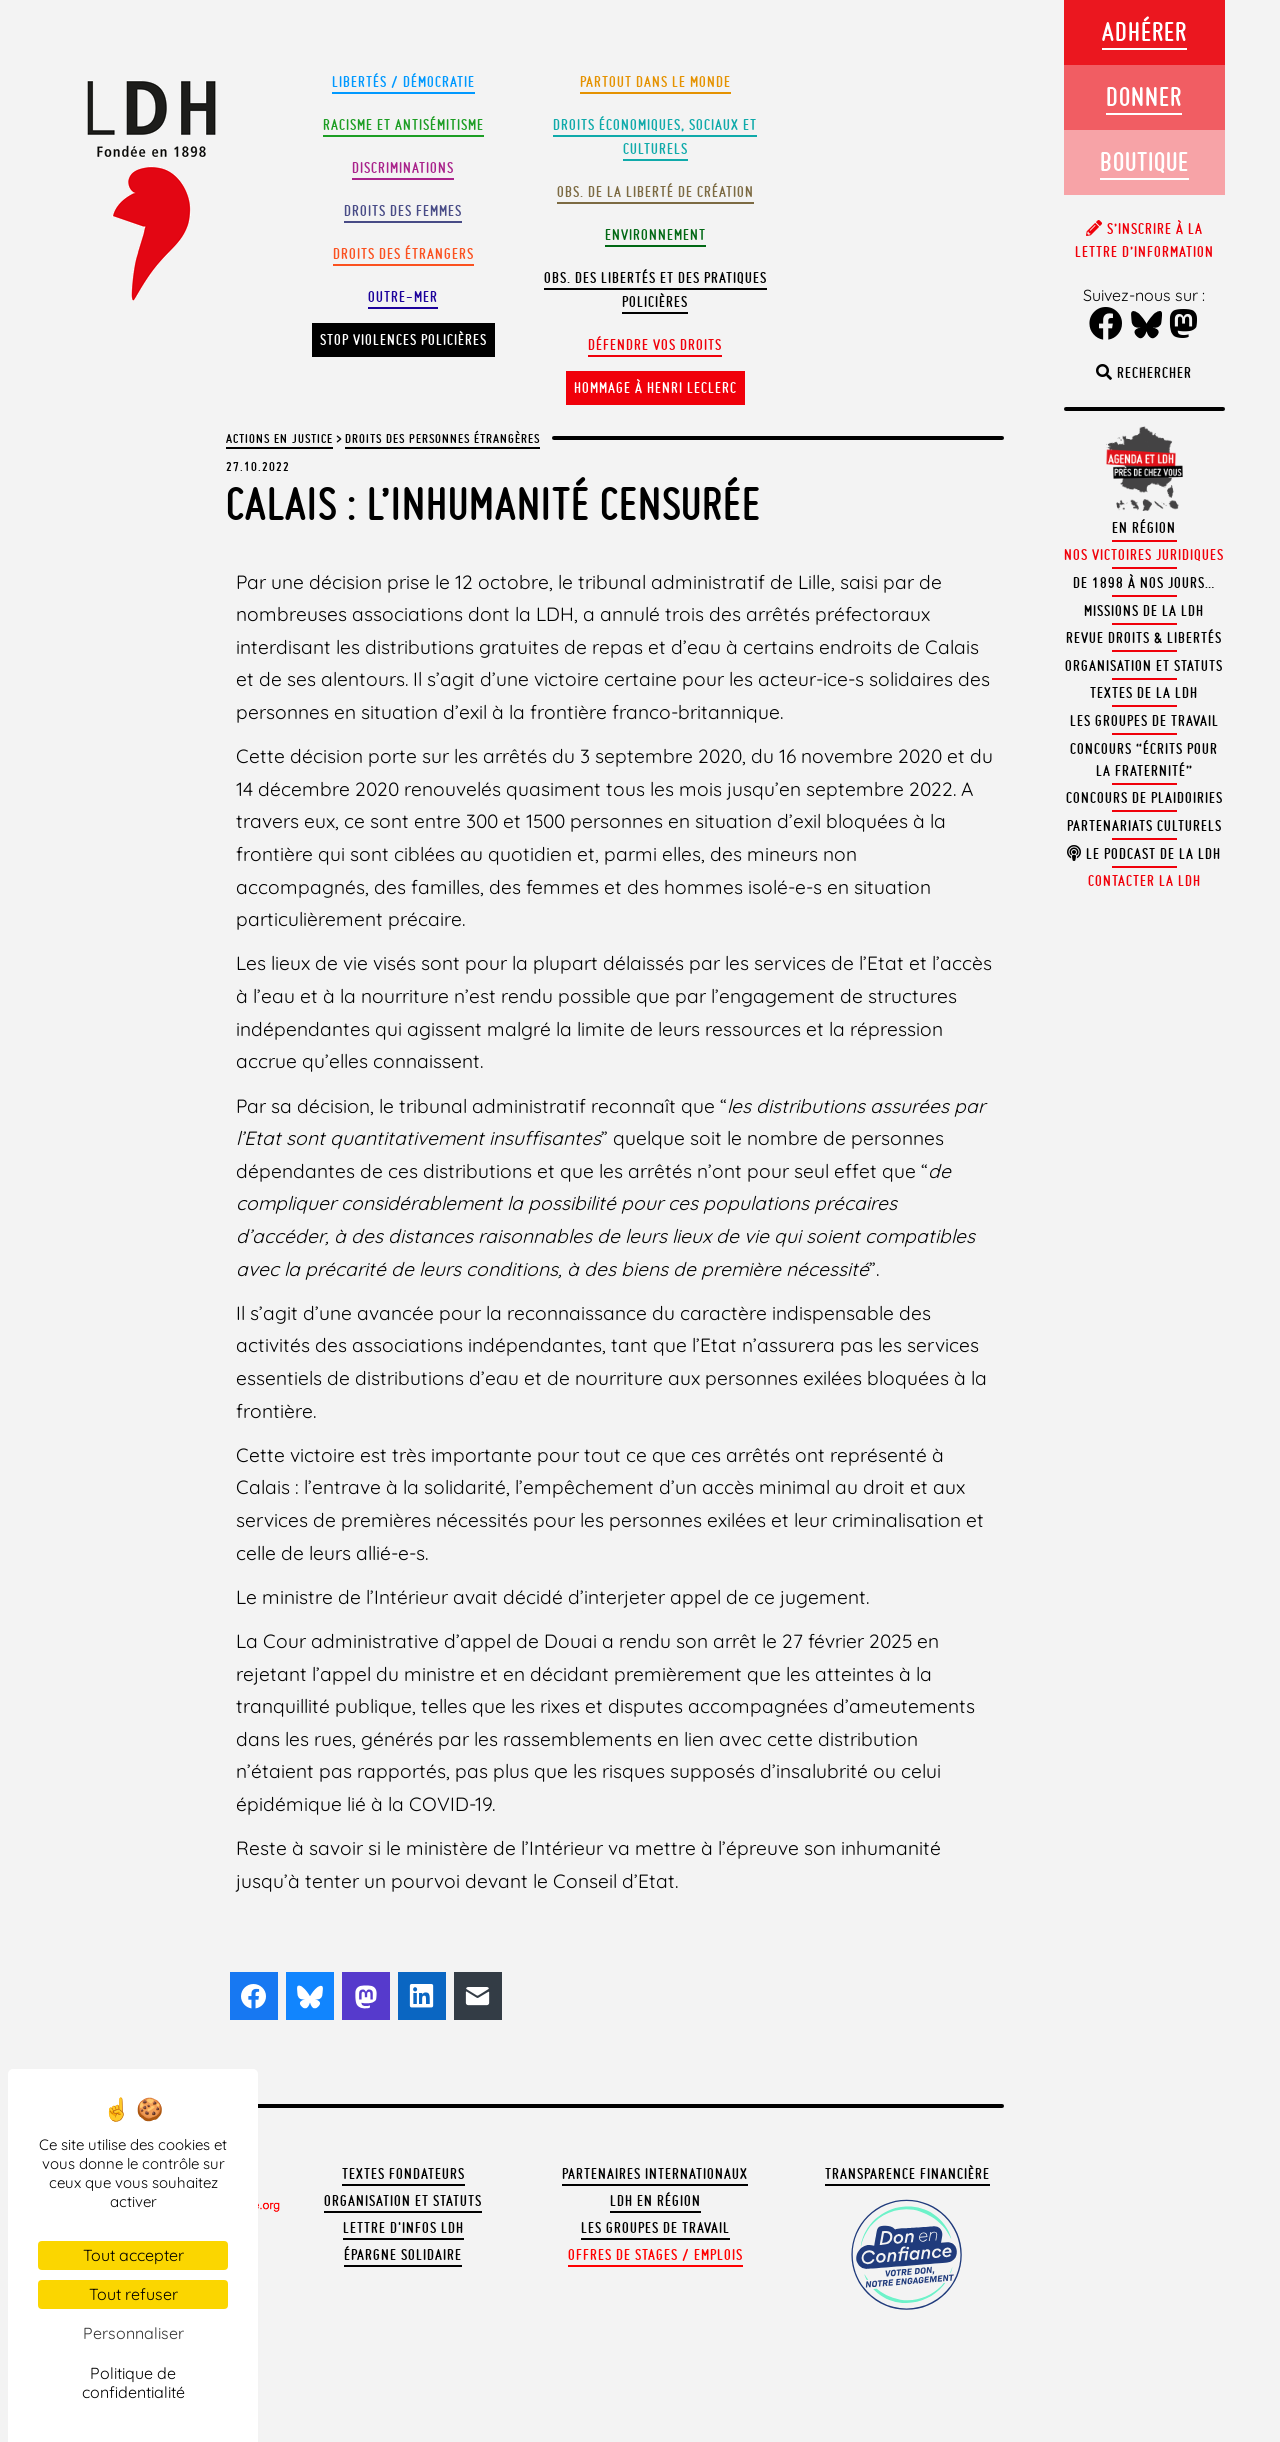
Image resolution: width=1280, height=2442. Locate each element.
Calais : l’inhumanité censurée (493, 503)
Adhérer (1144, 31)
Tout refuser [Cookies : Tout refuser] (133, 2294)
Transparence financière (907, 2174)
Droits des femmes (403, 211)
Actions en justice (279, 438)
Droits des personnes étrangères (442, 438)
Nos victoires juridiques (1144, 555)
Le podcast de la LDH (1144, 854)
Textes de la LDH (1144, 693)
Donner (1144, 96)
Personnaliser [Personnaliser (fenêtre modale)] (133, 2333)
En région (1144, 528)
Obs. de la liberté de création (655, 192)
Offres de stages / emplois (655, 2255)
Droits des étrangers (403, 254)
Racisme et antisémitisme (403, 125)
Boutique (1144, 161)
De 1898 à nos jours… (1144, 583)
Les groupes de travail (655, 2228)
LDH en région (655, 2201)
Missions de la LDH (1144, 611)
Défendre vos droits (655, 345)
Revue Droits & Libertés (1144, 638)
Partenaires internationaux (655, 2174)
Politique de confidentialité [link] (133, 2382)
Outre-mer (403, 297)
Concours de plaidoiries (1144, 798)
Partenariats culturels (1144, 826)
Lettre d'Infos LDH (403, 2228)
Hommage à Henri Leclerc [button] (655, 388)
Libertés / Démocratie (403, 82)
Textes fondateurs (403, 2174)
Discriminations (403, 168)
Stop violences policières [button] (403, 340)
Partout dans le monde (655, 82)
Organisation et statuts (403, 2201)
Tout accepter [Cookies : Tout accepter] (133, 2255)
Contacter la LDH (1144, 881)
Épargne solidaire (403, 2255)
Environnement (655, 235)
